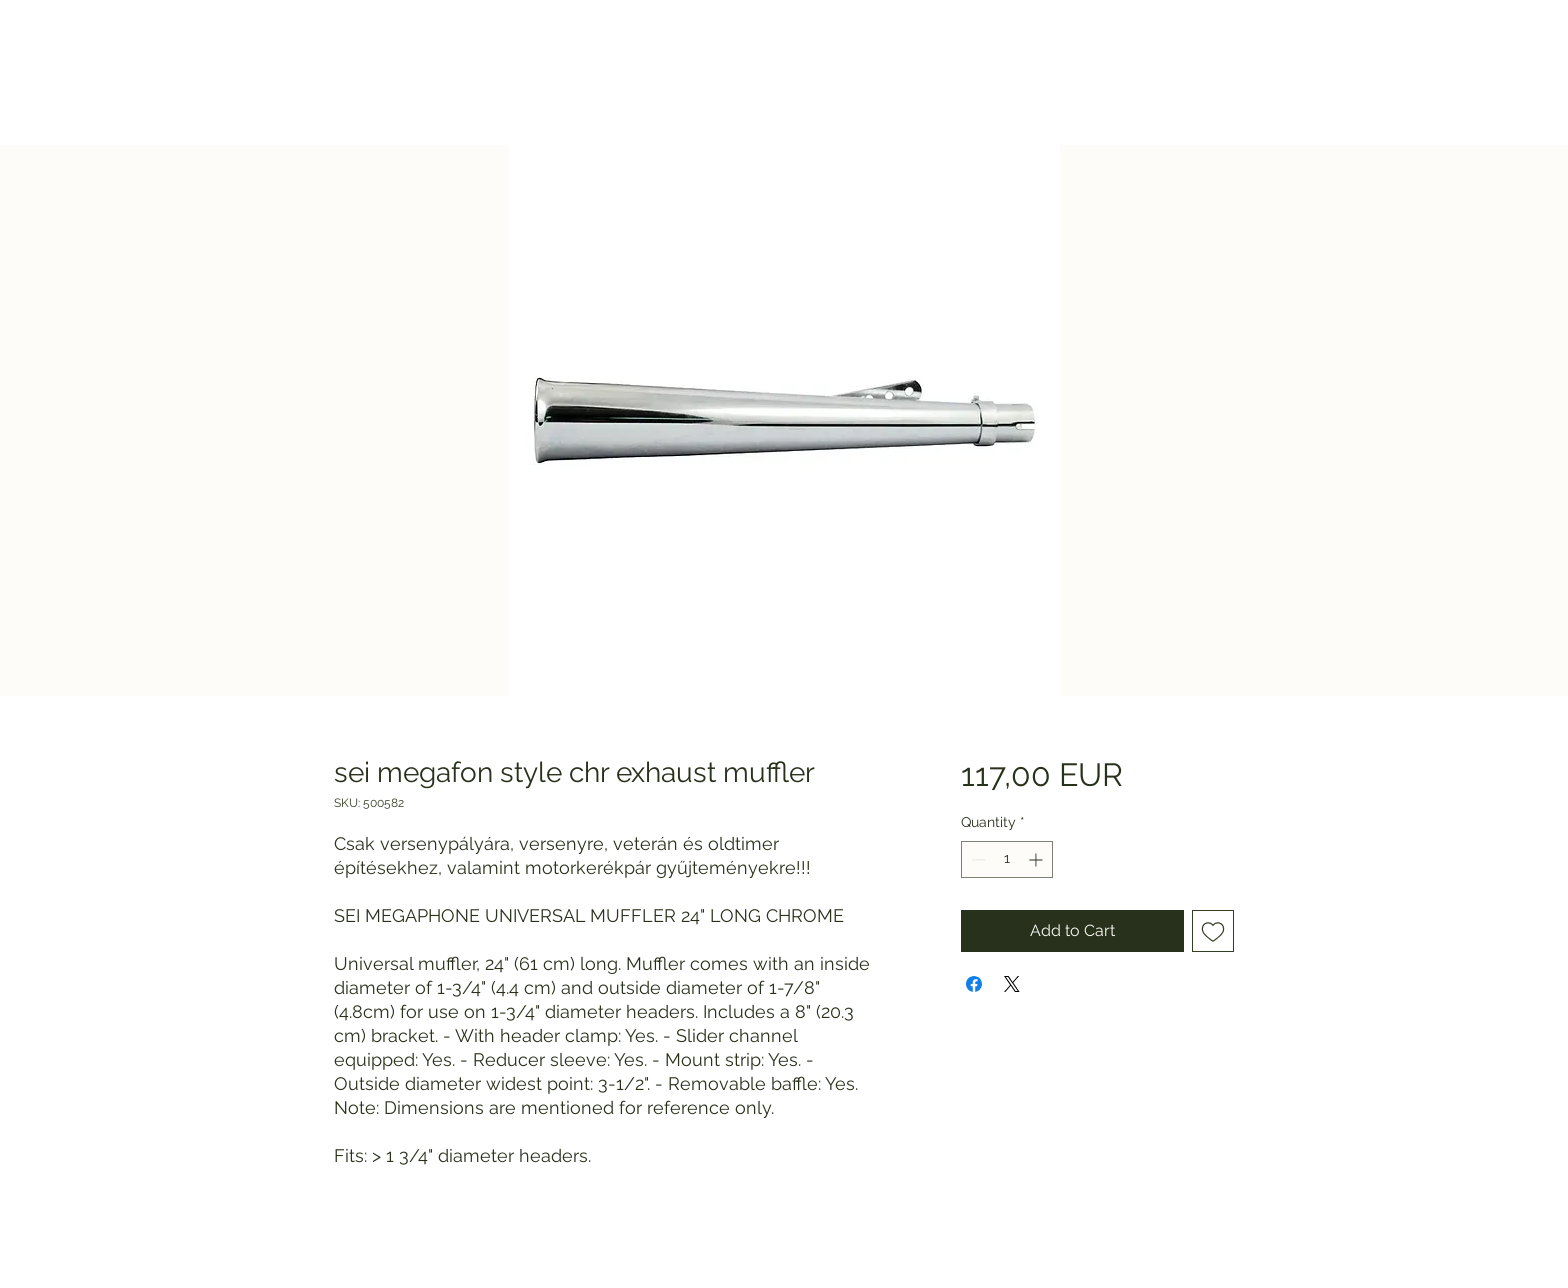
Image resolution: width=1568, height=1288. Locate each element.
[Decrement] (976, 859)
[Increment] (1037, 859)
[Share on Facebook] (974, 984)
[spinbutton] (1007, 859)
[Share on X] (1012, 984)
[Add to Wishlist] (1213, 931)
